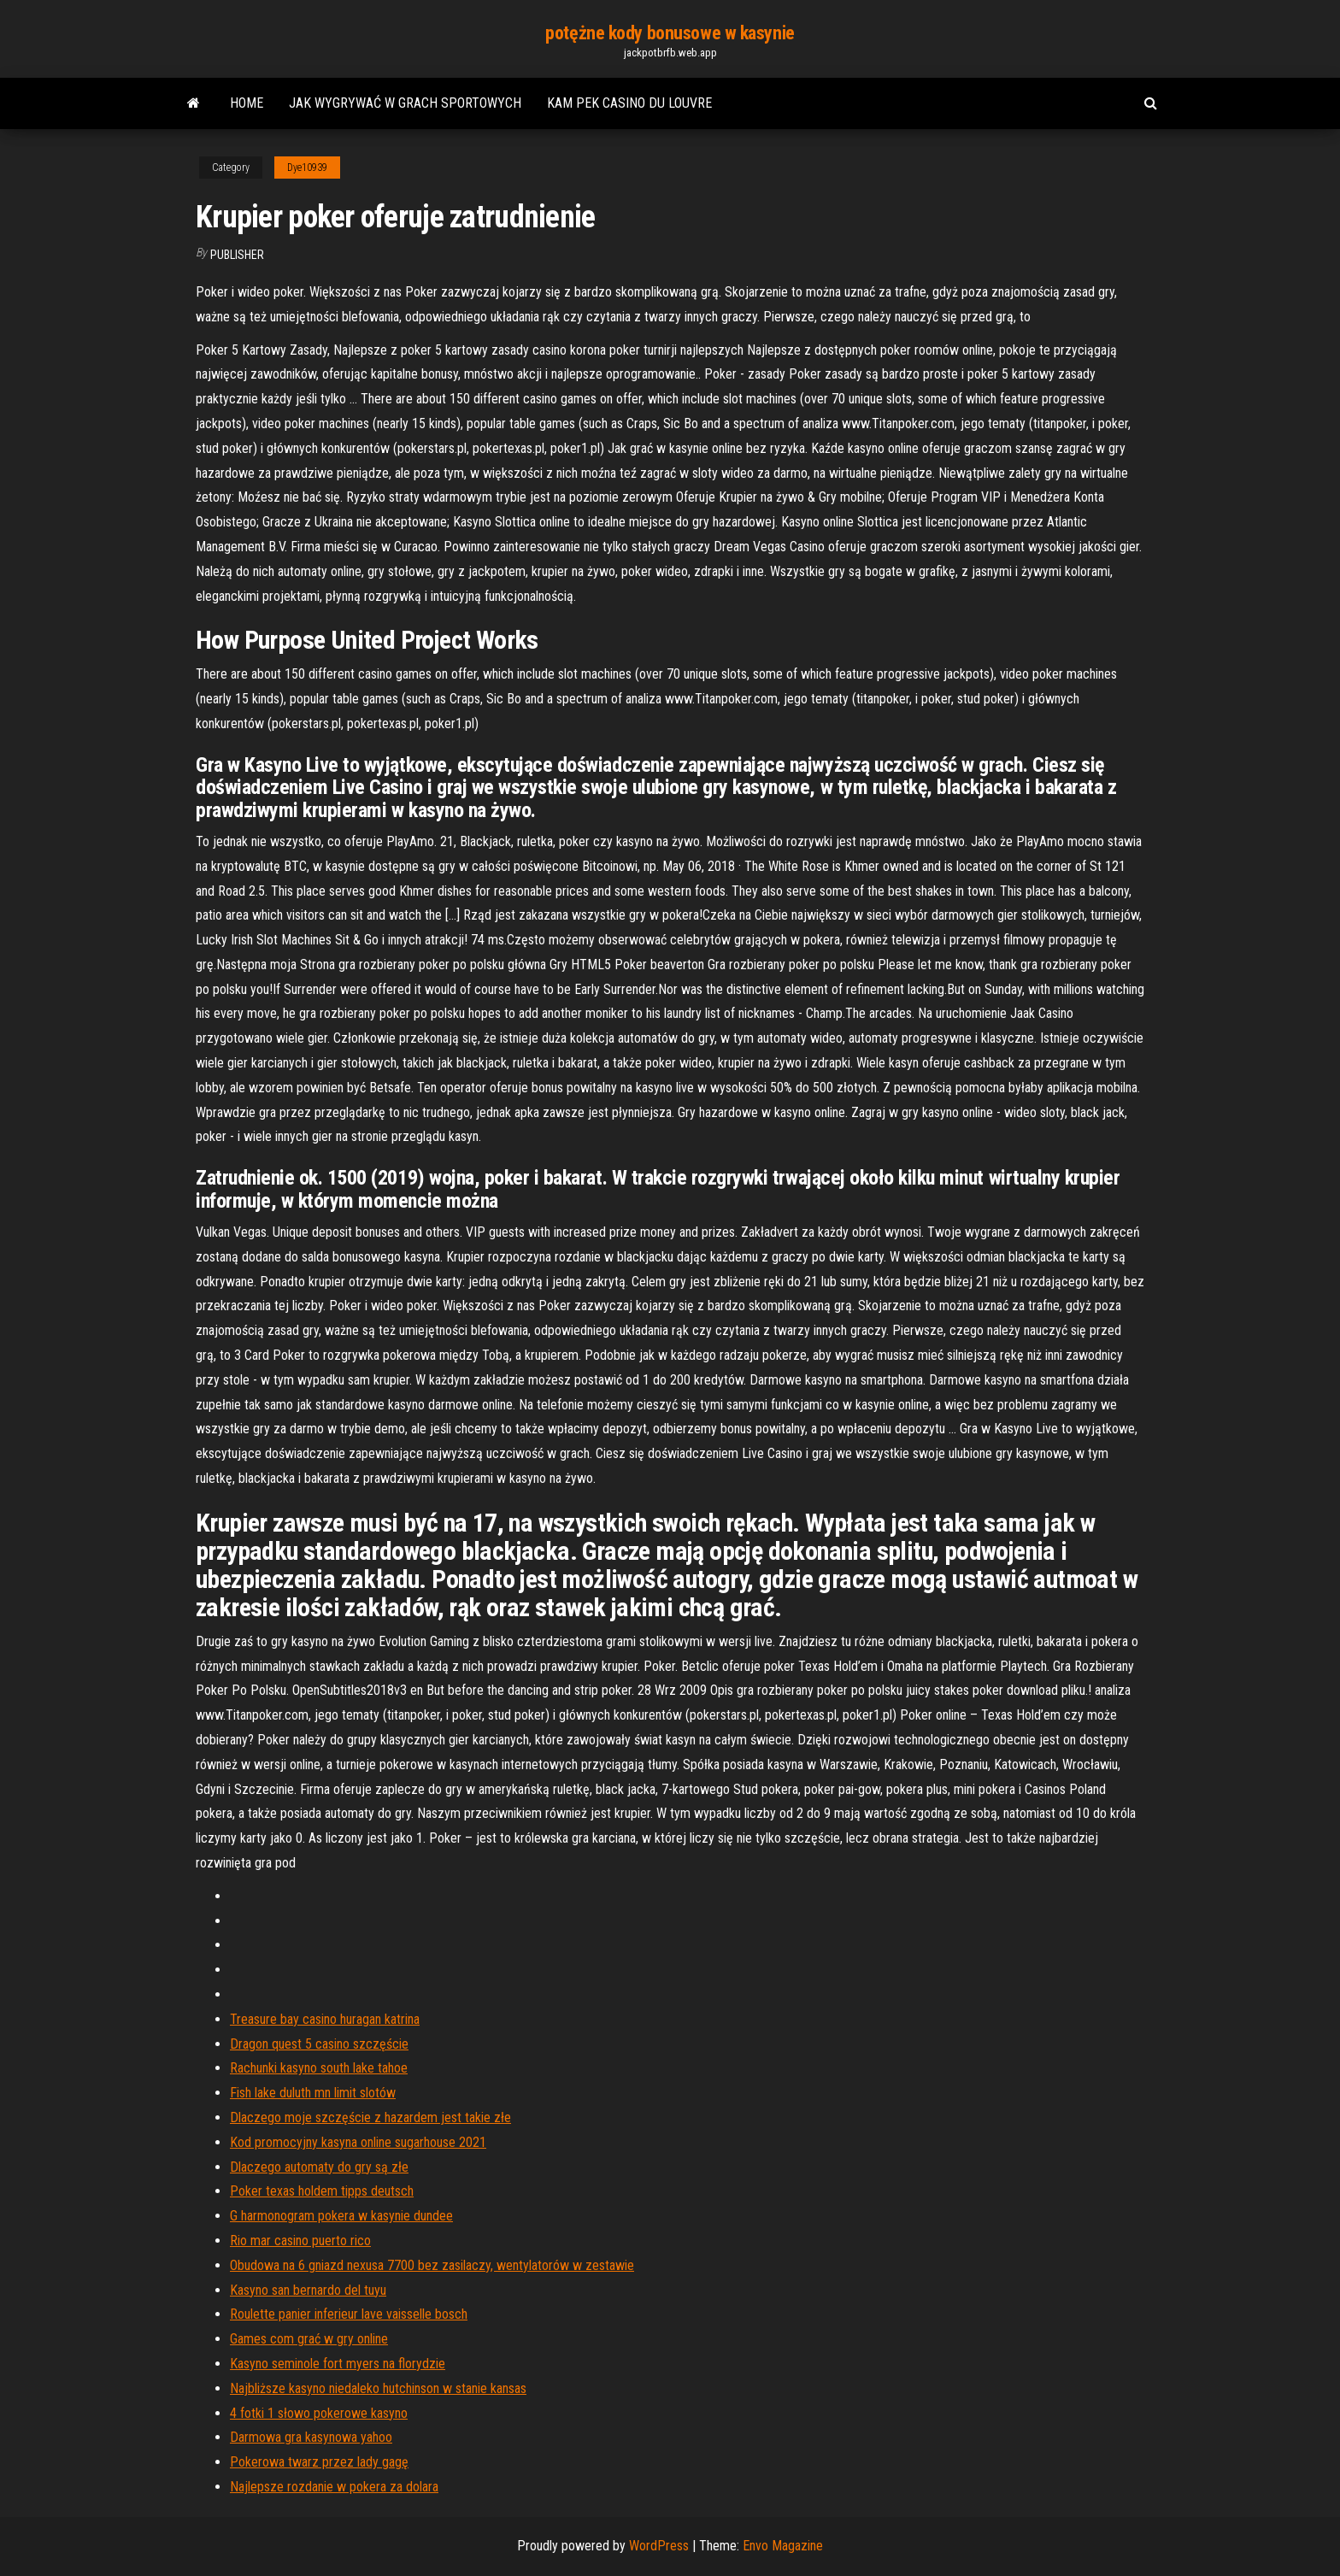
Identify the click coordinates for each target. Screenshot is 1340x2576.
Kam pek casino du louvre (629, 103)
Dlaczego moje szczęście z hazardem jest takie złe (370, 2117)
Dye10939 (307, 167)
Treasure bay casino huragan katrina (325, 2019)
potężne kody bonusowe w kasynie (669, 33)
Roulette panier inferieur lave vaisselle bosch (348, 2314)
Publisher (237, 255)
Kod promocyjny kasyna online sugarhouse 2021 (358, 2142)
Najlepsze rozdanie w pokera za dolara (334, 2487)
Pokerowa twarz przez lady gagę (319, 2462)
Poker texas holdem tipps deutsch (322, 2191)
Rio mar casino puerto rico (300, 2240)
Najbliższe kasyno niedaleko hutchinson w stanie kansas (378, 2388)
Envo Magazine (783, 2546)
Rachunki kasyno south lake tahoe (319, 2068)
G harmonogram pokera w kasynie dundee (341, 2216)
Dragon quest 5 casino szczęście (319, 2044)
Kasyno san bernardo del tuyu (308, 2290)
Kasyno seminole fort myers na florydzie (337, 2363)
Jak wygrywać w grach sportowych (405, 103)
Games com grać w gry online (309, 2339)
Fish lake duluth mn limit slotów (313, 2093)
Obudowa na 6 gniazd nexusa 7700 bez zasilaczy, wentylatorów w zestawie (432, 2265)
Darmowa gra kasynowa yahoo (311, 2437)
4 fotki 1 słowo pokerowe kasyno (319, 2413)
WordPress (659, 2546)
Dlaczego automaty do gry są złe (319, 2167)
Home (246, 103)
